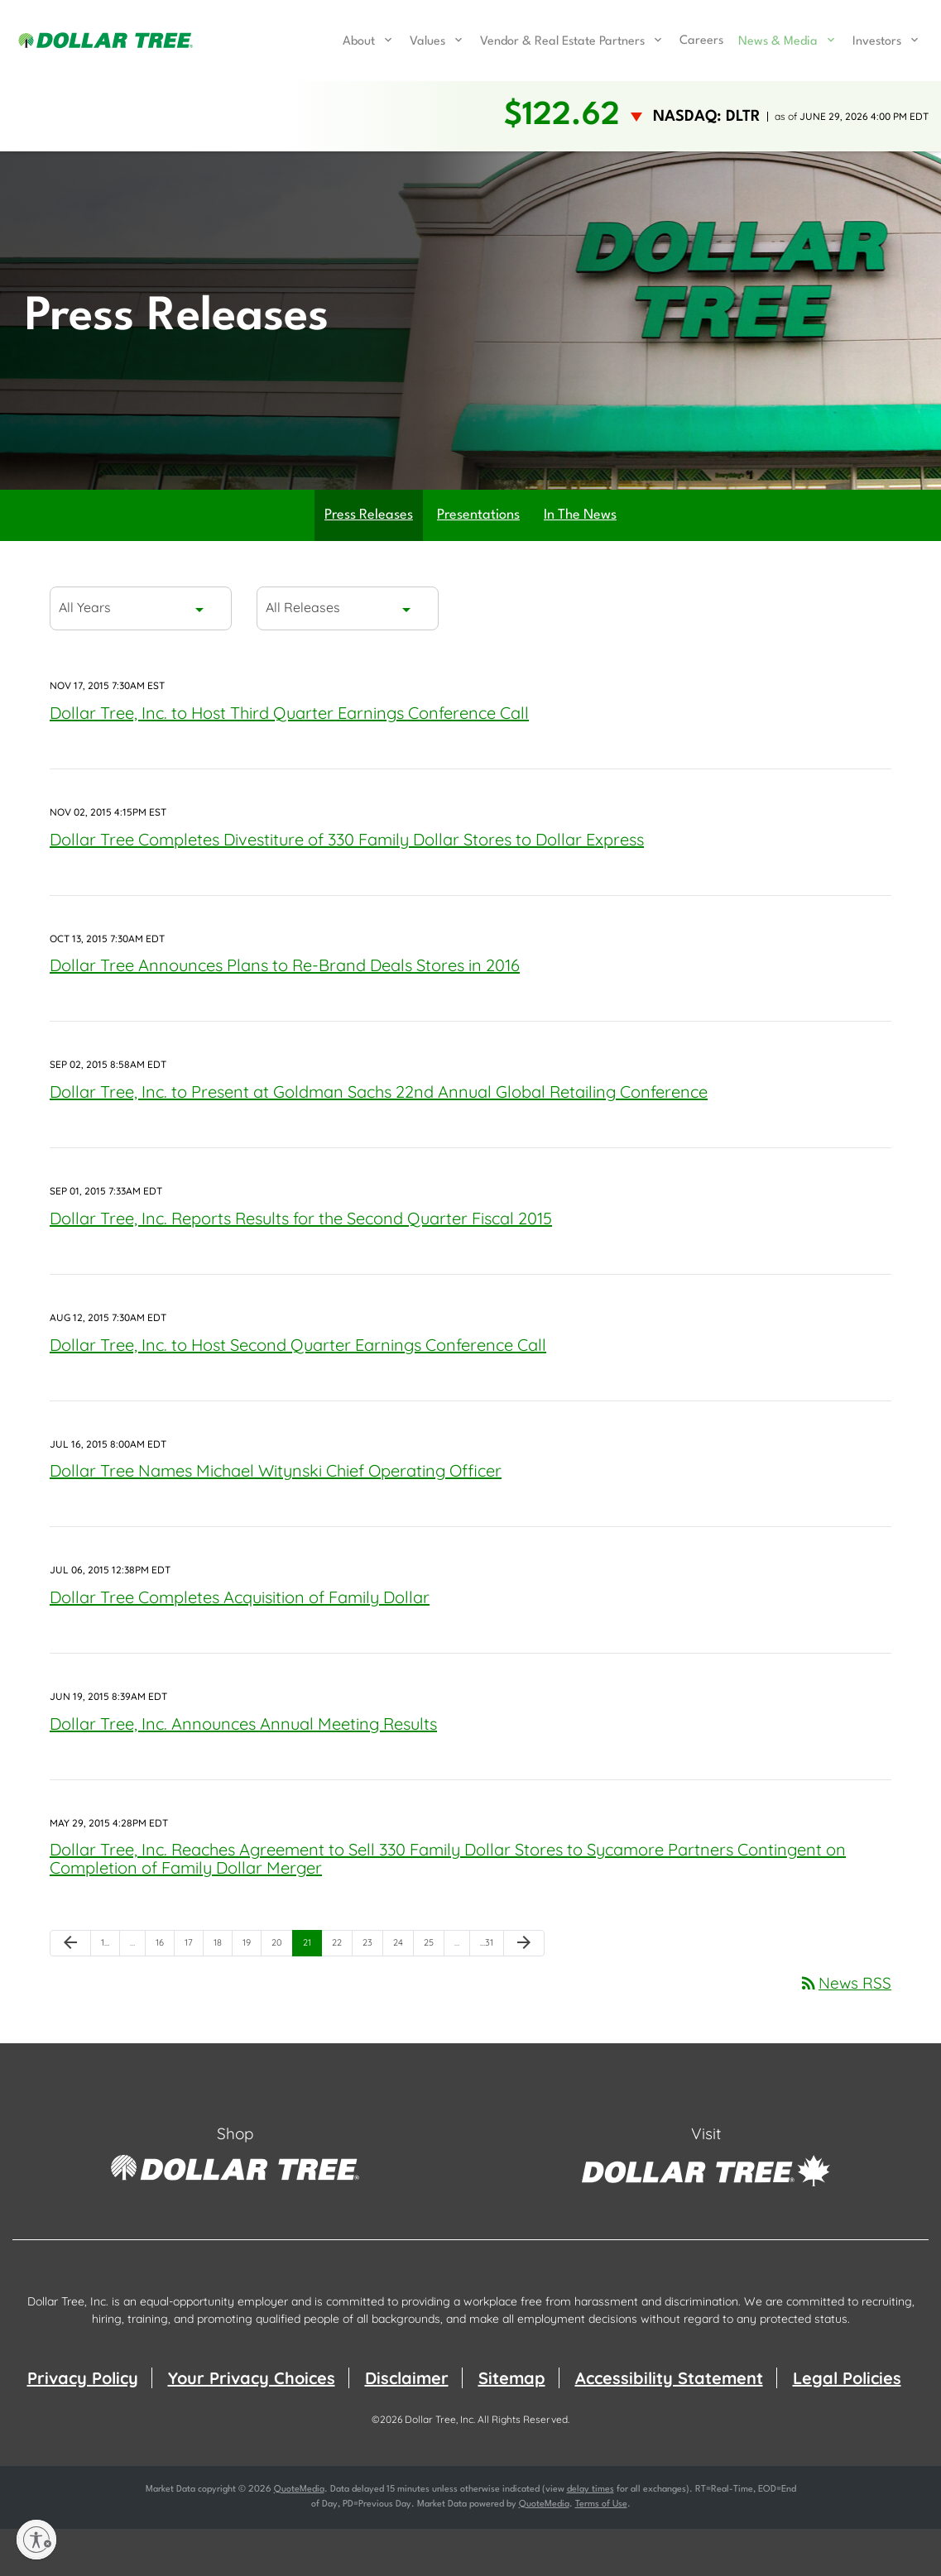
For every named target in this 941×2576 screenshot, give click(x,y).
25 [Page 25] (433, 1994)
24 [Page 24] (403, 1994)
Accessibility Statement (669, 2425)
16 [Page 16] (165, 1994)
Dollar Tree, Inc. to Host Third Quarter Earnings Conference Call (289, 760)
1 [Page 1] (110, 1994)
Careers (701, 41)
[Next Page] (524, 1991)
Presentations (478, 563)
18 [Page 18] (223, 1994)
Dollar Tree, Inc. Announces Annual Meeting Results (243, 1770)
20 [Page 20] (282, 1994)
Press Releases (368, 563)
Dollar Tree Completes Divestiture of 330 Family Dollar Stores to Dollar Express (347, 886)
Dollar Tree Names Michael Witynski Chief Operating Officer (276, 1518)
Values (427, 42)
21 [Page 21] (312, 1994)
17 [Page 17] (194, 1994)
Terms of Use (601, 2551)
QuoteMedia (299, 2536)
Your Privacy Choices (251, 2425)
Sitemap (511, 2425)
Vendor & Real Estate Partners (562, 42)
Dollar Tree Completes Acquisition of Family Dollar (240, 1645)
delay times (590, 2536)
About (359, 42)
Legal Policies (847, 2425)
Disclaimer (407, 2425)
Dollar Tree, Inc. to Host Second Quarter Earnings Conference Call (298, 1391)
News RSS (845, 2031)
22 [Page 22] (342, 1994)
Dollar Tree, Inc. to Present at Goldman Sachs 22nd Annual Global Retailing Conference (379, 1139)
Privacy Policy (82, 2425)
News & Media (778, 42)
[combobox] (141, 656)
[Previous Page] (70, 1991)
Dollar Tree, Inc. (440, 2466)
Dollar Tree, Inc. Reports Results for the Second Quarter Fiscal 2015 (301, 1265)
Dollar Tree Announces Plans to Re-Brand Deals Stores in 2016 (285, 1013)
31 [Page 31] (490, 1994)
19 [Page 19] (252, 1994)
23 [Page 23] (372, 1994)
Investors (876, 42)
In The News (580, 563)
